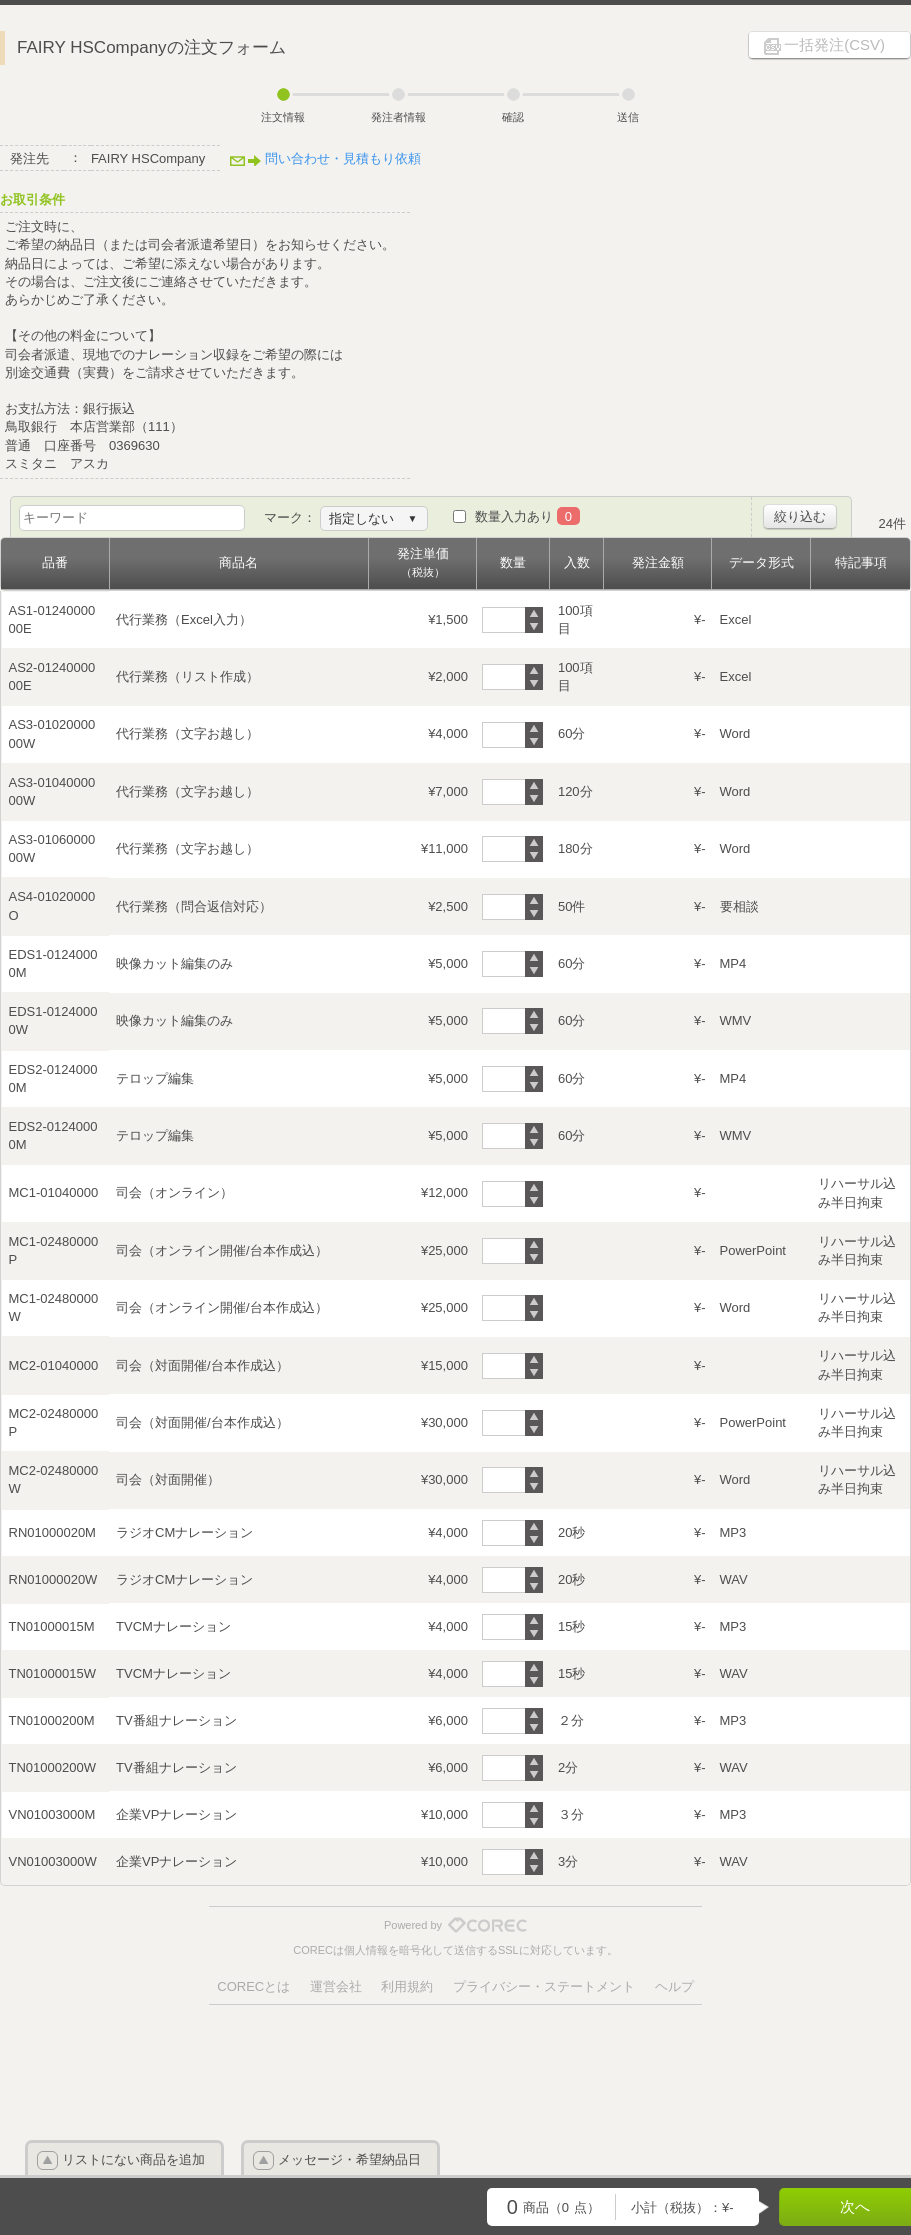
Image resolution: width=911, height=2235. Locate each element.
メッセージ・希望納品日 (349, 2159)
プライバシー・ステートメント (544, 1986)
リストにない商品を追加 (133, 2159)
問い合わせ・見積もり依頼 (343, 158)
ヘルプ (674, 1986)
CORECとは (253, 1986)
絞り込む (800, 516)
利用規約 (407, 1986)
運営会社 (336, 1986)
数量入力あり (527, 516)
